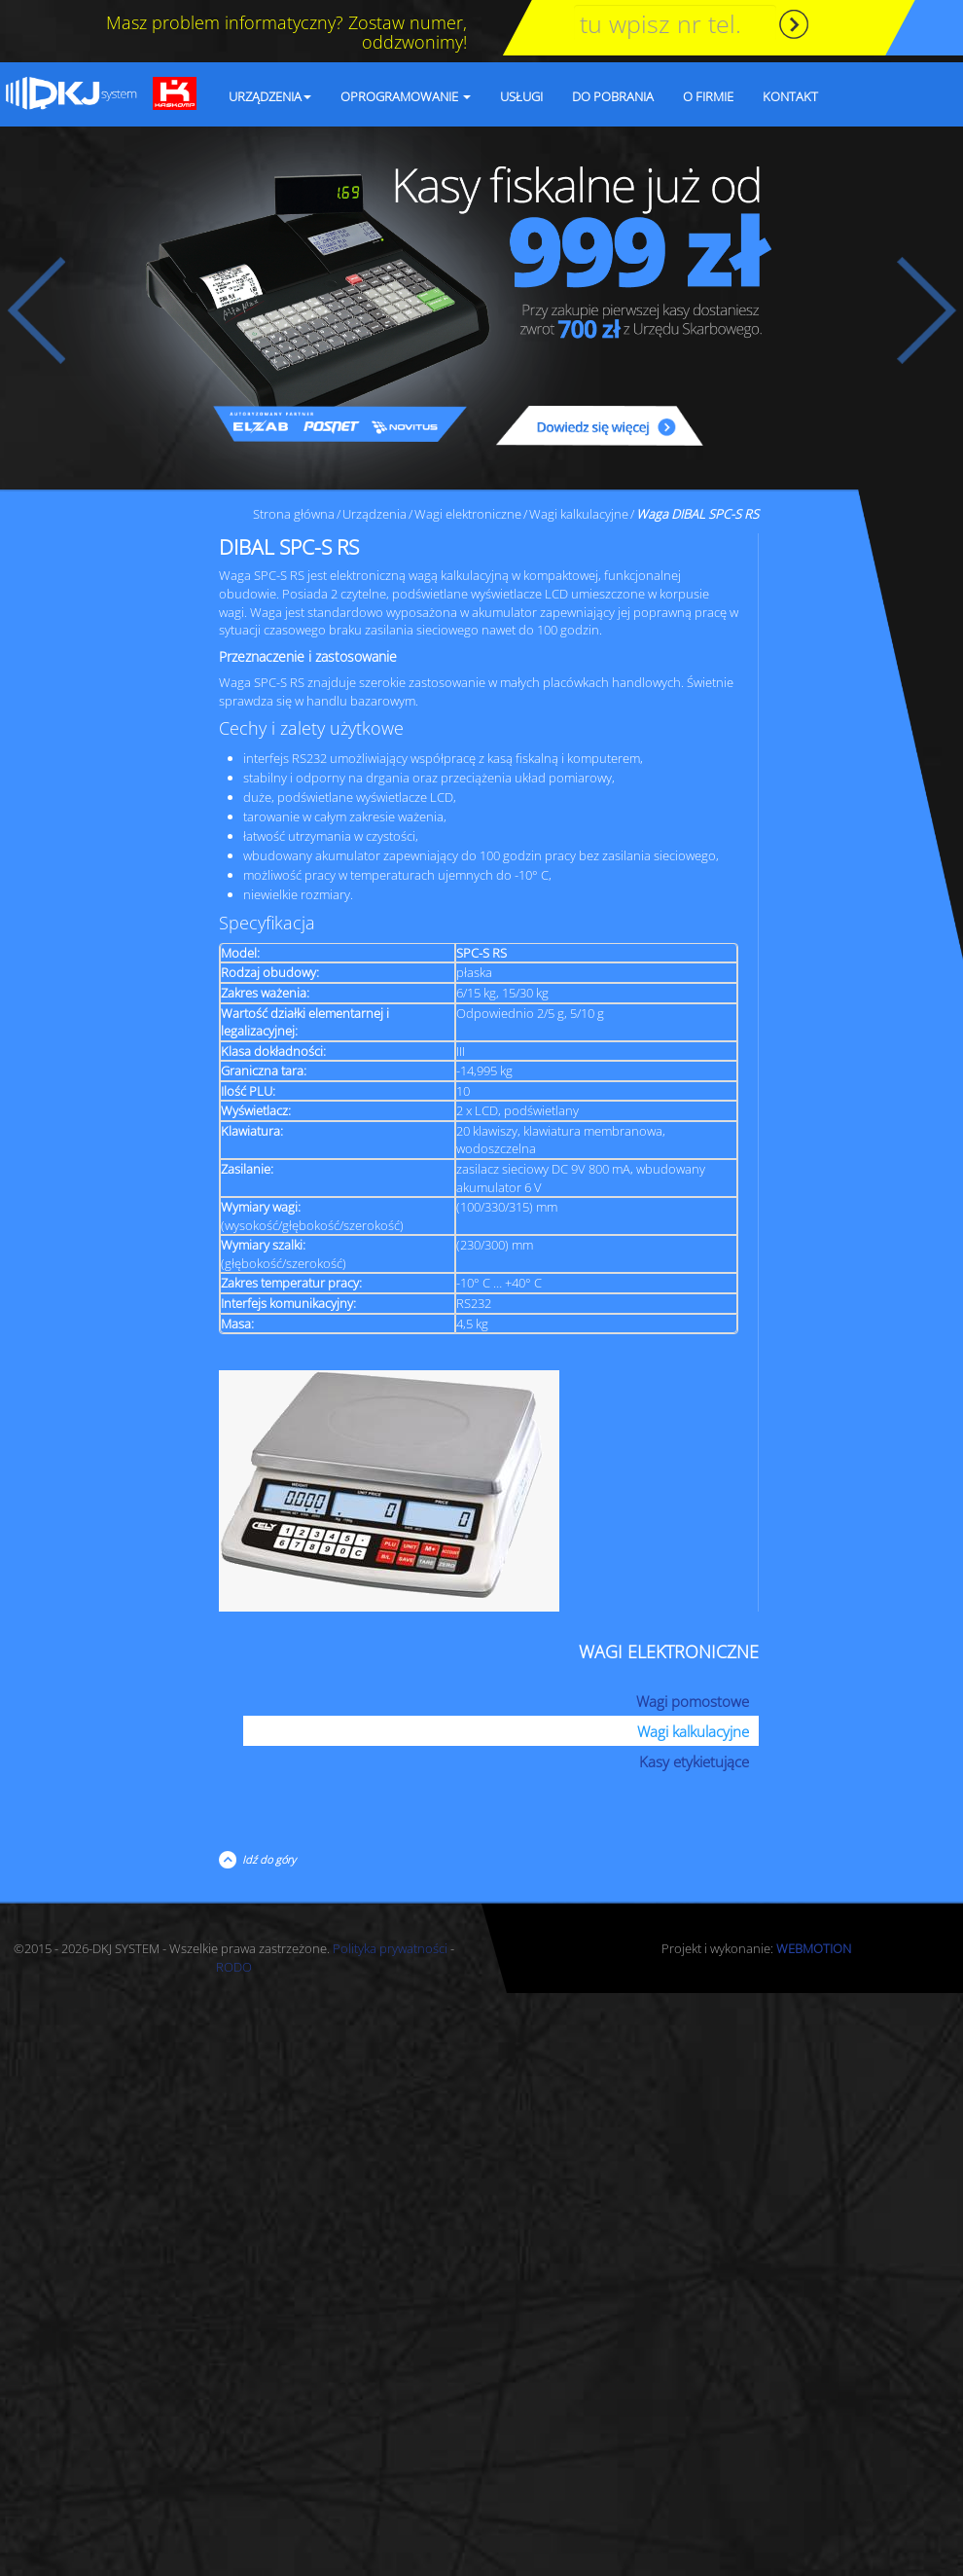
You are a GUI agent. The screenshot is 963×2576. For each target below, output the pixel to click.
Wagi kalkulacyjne (578, 514)
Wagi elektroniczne (467, 514)
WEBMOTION (813, 1948)
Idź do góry (266, 1859)
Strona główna (294, 514)
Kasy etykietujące (694, 1761)
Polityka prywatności (390, 1948)
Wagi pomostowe (692, 1701)
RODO (234, 1967)
